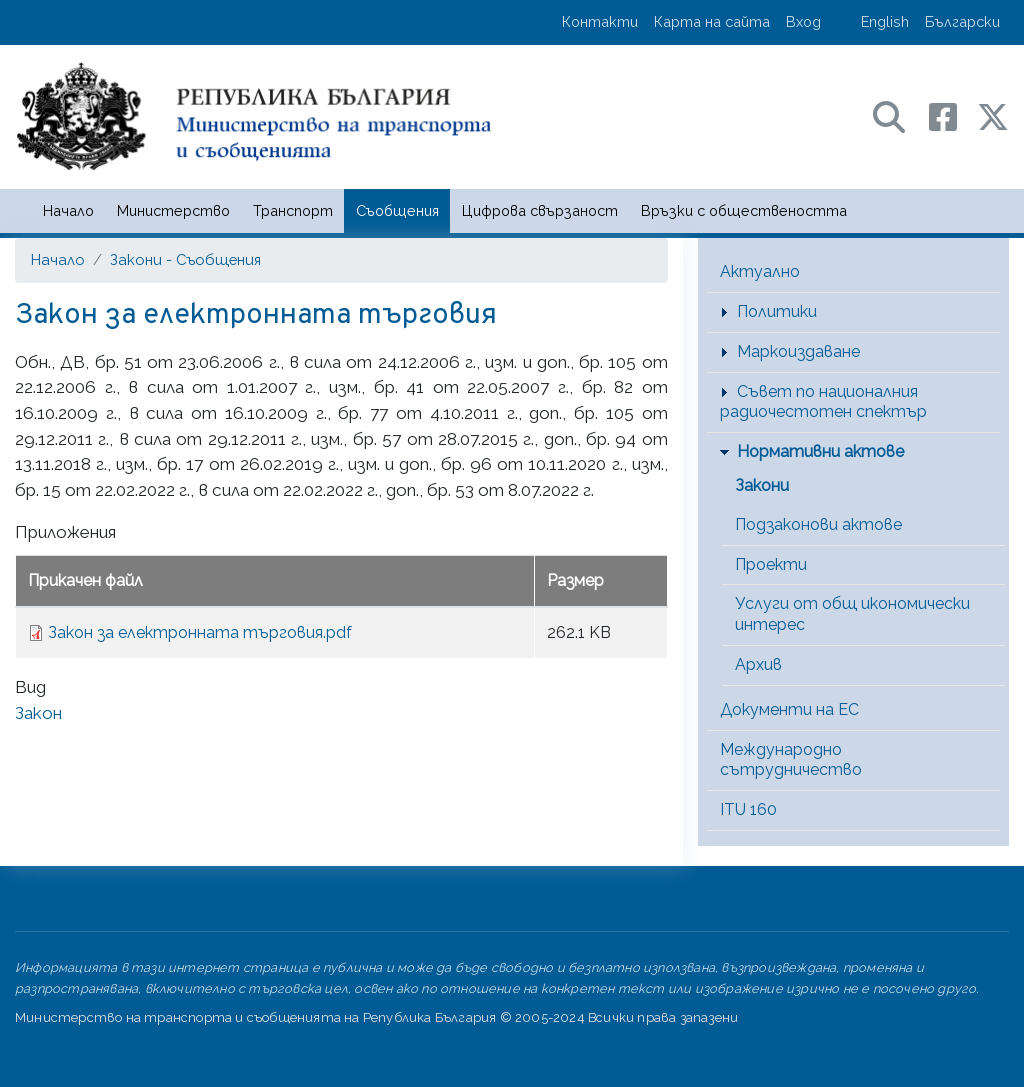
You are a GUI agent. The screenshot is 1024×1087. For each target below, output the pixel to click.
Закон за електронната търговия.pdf (200, 632)
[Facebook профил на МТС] (953, 115)
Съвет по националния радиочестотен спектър (823, 402)
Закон (38, 713)
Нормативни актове (820, 451)
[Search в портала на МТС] (899, 115)
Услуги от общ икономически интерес (852, 614)
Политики (777, 311)
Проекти (771, 564)
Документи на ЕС (789, 709)
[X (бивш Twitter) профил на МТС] (993, 115)
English (885, 21)
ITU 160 (748, 809)
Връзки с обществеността (744, 210)
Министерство (173, 210)
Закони (762, 485)
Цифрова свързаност (540, 210)
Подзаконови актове (818, 524)
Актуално (760, 271)
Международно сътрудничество (791, 760)
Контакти (600, 21)
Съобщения (397, 210)
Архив (758, 664)
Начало (68, 210)
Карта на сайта (712, 21)
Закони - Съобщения (185, 259)
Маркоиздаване (798, 351)
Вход (803, 21)
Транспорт (293, 210)
